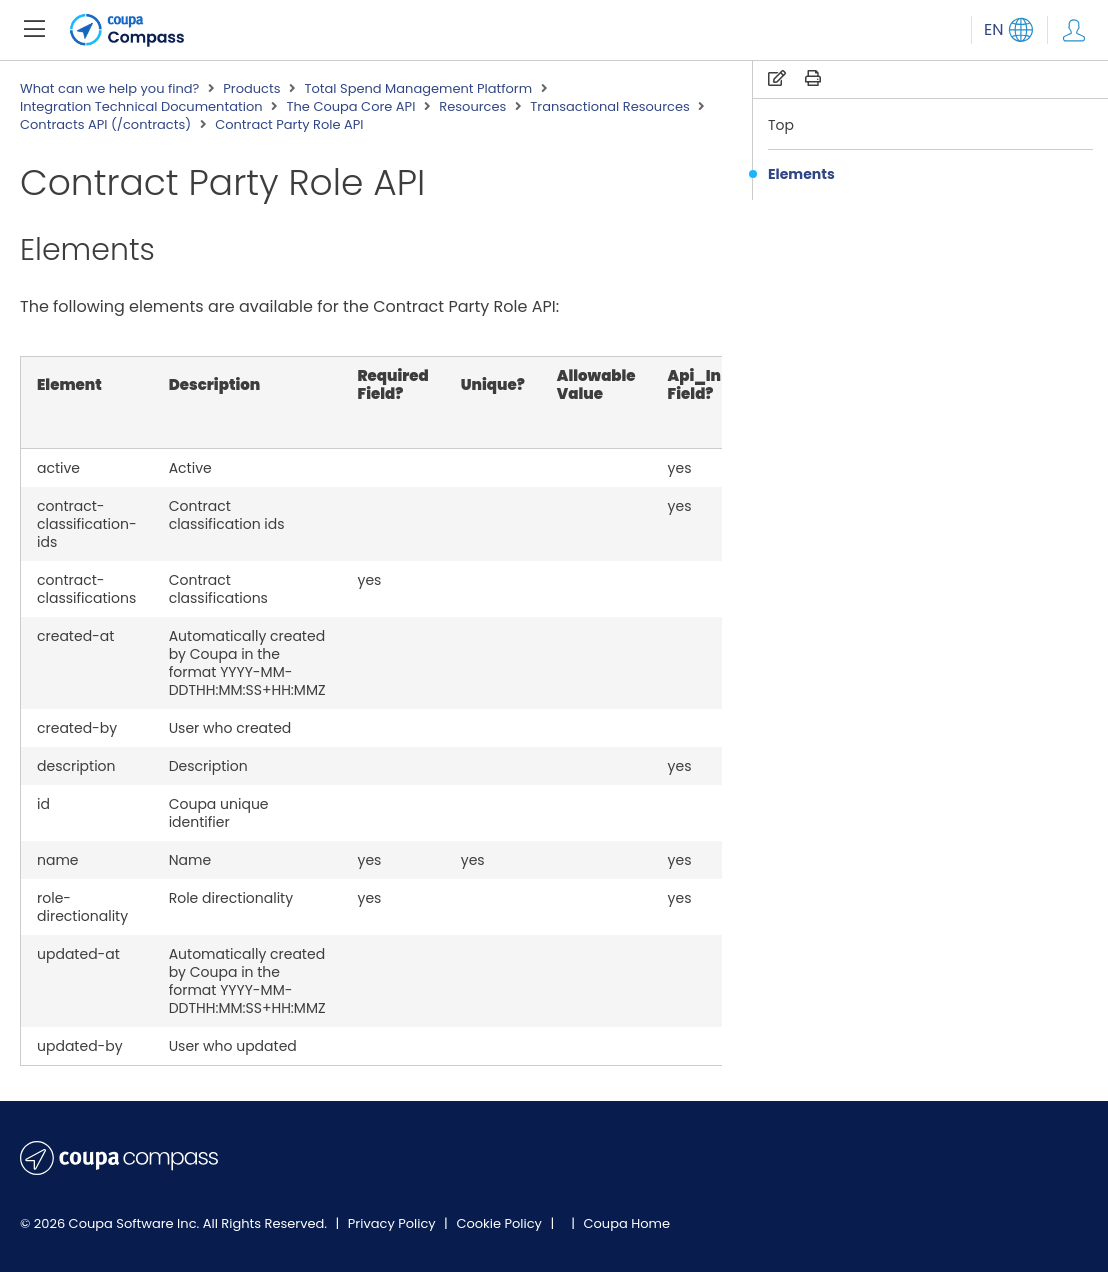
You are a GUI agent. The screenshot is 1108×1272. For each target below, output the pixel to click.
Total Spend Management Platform (418, 89)
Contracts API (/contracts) (105, 125)
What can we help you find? (109, 89)
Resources (472, 107)
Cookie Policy (500, 1223)
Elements (801, 174)
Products (251, 89)
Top (781, 125)
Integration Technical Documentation (141, 107)
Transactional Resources (609, 107)
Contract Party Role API (289, 125)
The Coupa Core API (351, 107)
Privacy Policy (393, 1223)
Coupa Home (626, 1223)
